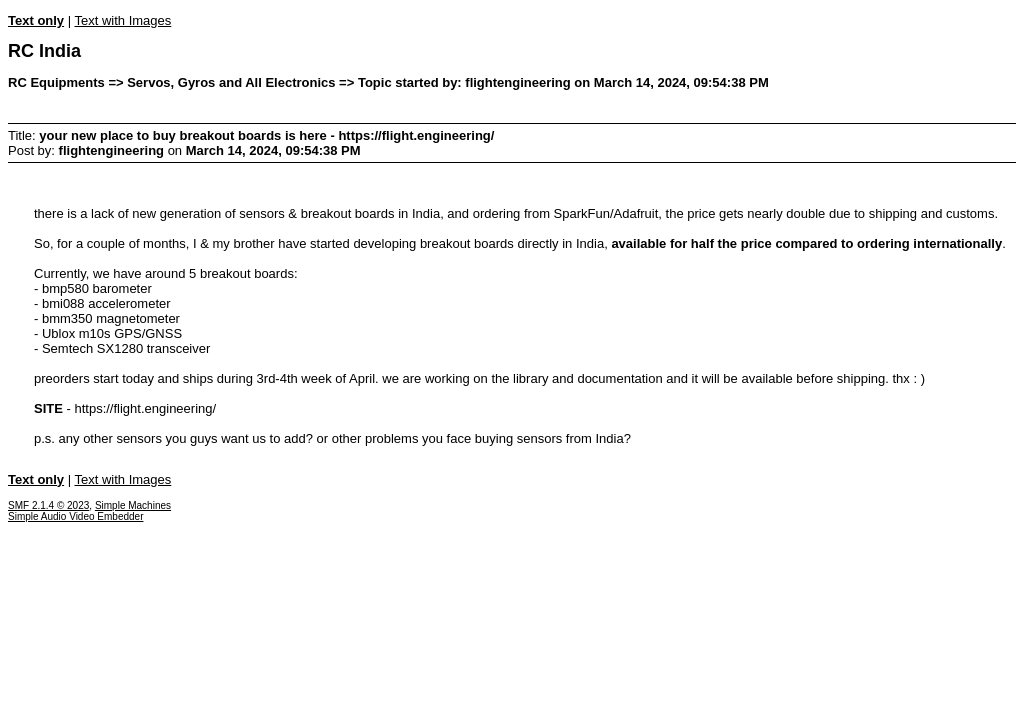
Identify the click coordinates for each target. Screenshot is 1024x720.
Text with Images (122, 20)
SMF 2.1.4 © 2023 (48, 505)
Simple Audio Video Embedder (75, 516)
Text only (36, 20)
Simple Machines (133, 505)
